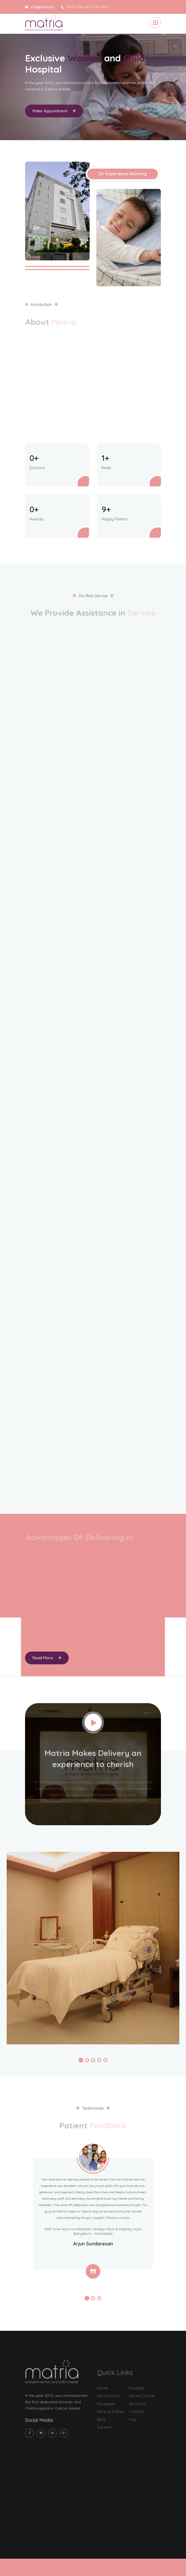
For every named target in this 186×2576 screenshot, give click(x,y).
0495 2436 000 (76, 7)
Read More (47, 1657)
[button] (80, 2060)
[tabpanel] (93, 87)
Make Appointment (54, 113)
